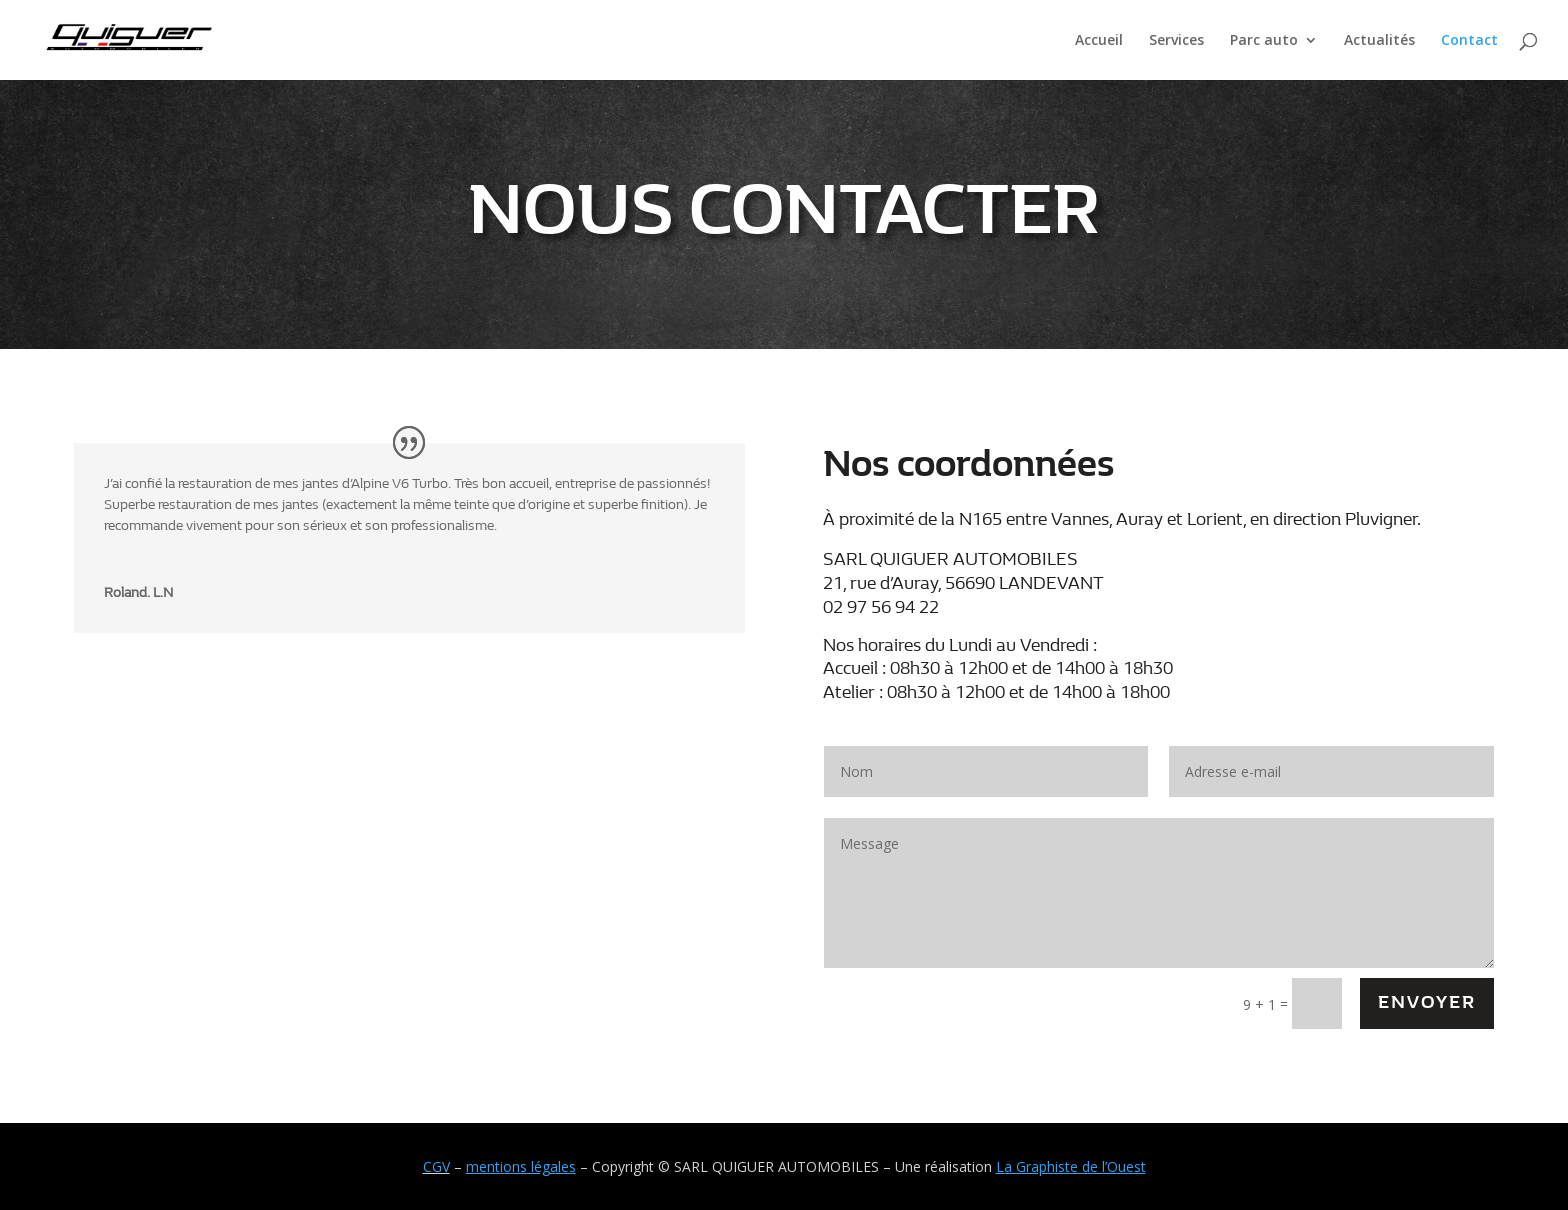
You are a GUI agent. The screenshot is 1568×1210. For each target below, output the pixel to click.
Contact (1469, 41)
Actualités (1379, 41)
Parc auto (1264, 41)
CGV (436, 1166)
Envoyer (1427, 1002)
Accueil (1099, 41)
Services (1176, 41)
